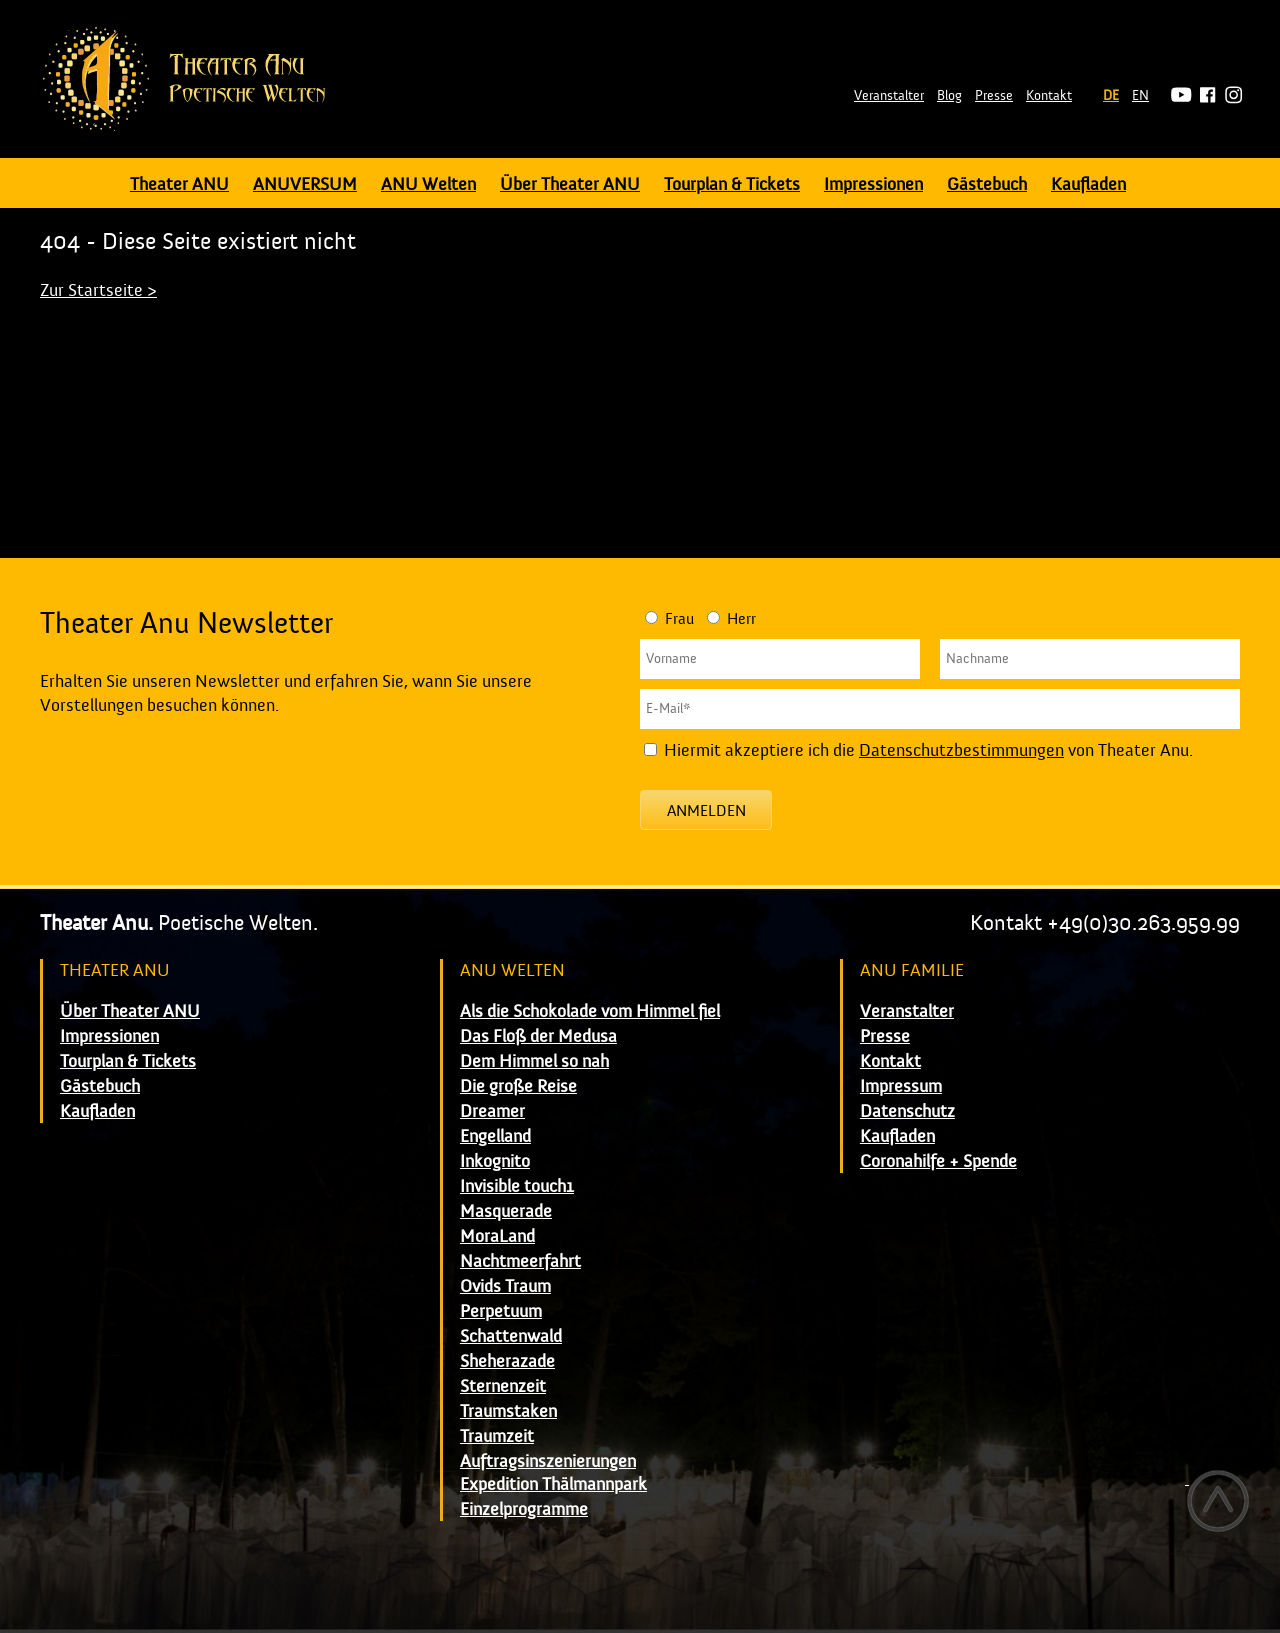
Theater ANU (179, 184)
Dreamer (492, 1111)
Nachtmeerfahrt (520, 1261)
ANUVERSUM (305, 184)
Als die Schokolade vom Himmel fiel (590, 1011)
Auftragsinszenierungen (548, 1461)
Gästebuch (987, 184)
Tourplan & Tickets (732, 184)
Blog (949, 96)
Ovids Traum (505, 1286)
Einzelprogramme (524, 1509)
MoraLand (497, 1236)
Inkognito (495, 1161)
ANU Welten (428, 184)
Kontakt (1049, 96)
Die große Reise (518, 1086)
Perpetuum (501, 1311)
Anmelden (706, 811)
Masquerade (506, 1211)
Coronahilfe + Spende (938, 1161)
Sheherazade (507, 1361)
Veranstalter (889, 96)
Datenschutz (907, 1111)
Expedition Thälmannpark (553, 1484)
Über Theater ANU (570, 184)
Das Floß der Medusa (538, 1036)
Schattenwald (511, 1336)
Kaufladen (1088, 184)
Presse (994, 96)
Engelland (495, 1136)
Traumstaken (508, 1411)
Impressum (901, 1086)
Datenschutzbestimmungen (961, 750)
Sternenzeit (503, 1386)
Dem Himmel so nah (534, 1061)
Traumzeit (497, 1436)
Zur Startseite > (98, 290)
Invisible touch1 (517, 1186)
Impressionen (873, 184)
